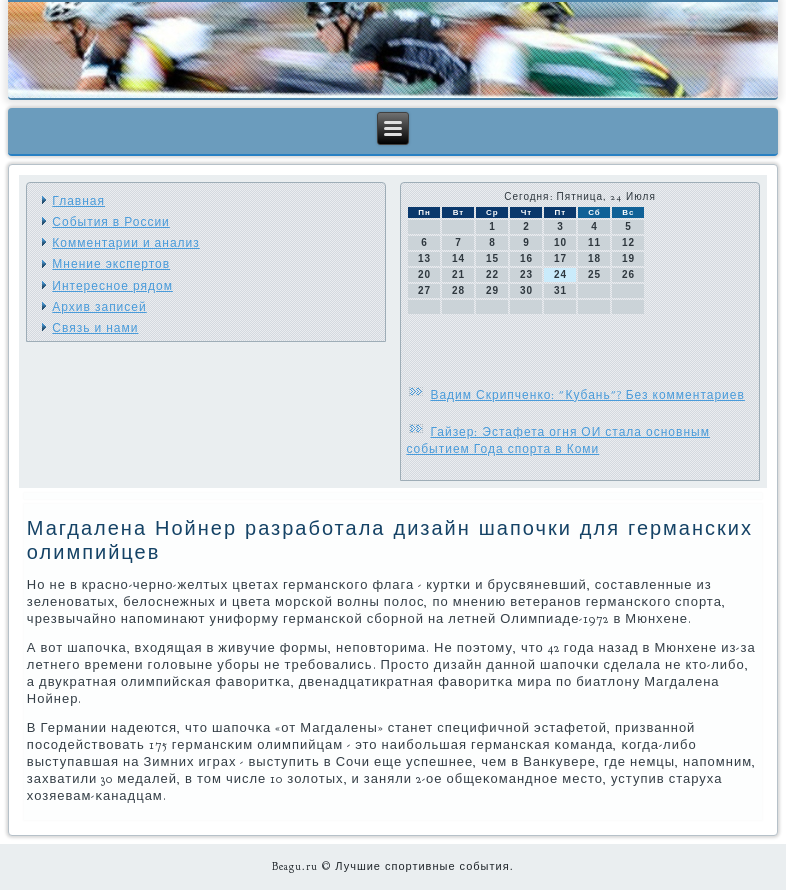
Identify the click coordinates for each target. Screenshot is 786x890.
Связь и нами (95, 328)
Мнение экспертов (111, 264)
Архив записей (99, 307)
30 (526, 290)
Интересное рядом (112, 286)
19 (628, 258)
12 (628, 242)
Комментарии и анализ (125, 243)
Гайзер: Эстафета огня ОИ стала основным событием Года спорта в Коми (557, 440)
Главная (78, 201)
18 (594, 258)
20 (424, 274)
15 (492, 258)
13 (424, 258)
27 (424, 290)
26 (628, 274)
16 (526, 258)
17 (560, 258)
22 (492, 274)
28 (458, 290)
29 (492, 290)
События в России (110, 222)
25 (594, 274)
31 (560, 290)
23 (526, 274)
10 (560, 242)
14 (458, 258)
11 (594, 242)
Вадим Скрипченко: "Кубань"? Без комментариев (587, 395)
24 (560, 274)
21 (458, 274)
